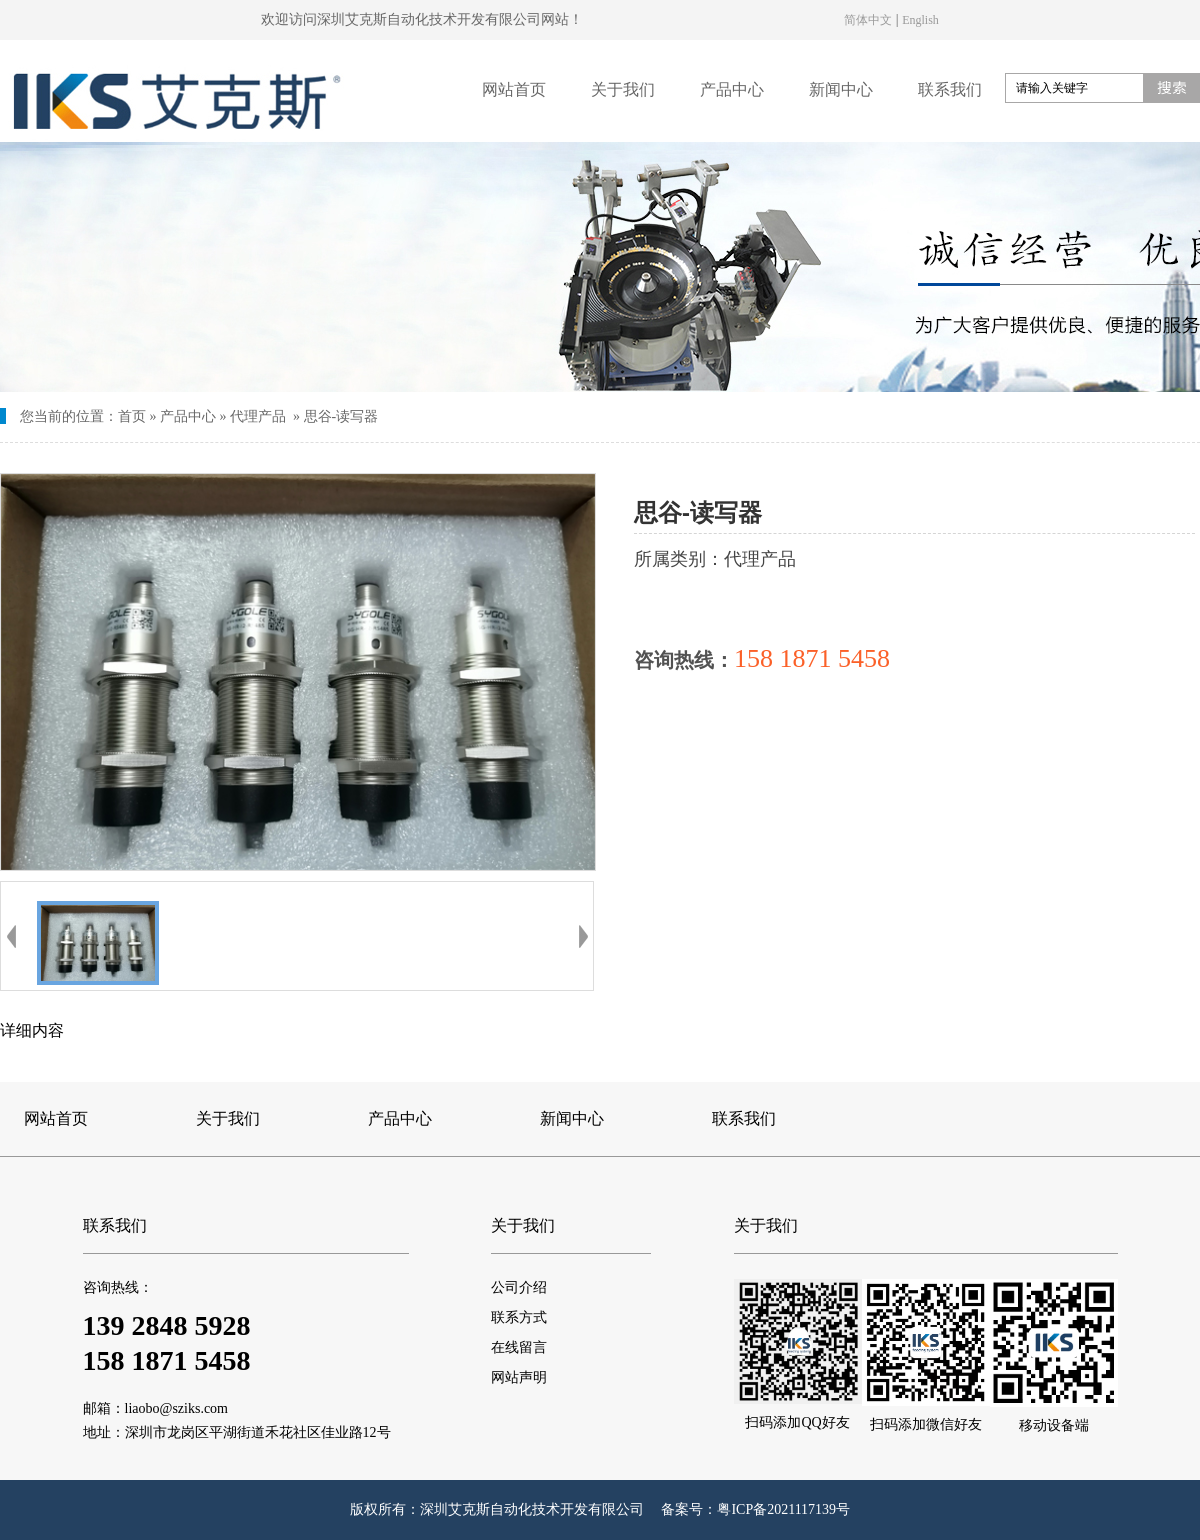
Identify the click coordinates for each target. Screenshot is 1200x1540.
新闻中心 (841, 89)
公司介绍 (519, 1287)
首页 (132, 416)
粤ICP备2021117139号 (783, 1509)
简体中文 (868, 19)
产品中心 (732, 89)
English (920, 19)
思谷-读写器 (341, 416)
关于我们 (623, 89)
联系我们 (950, 89)
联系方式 (519, 1317)
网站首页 (514, 89)
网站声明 (519, 1377)
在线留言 (519, 1347)
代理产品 (258, 416)
